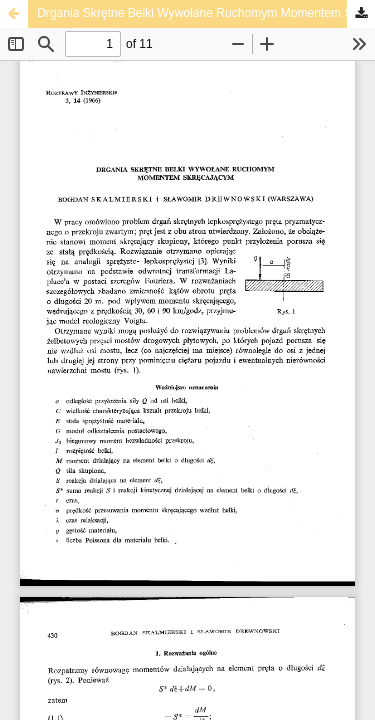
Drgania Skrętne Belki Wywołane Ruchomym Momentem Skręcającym (206, 13)
